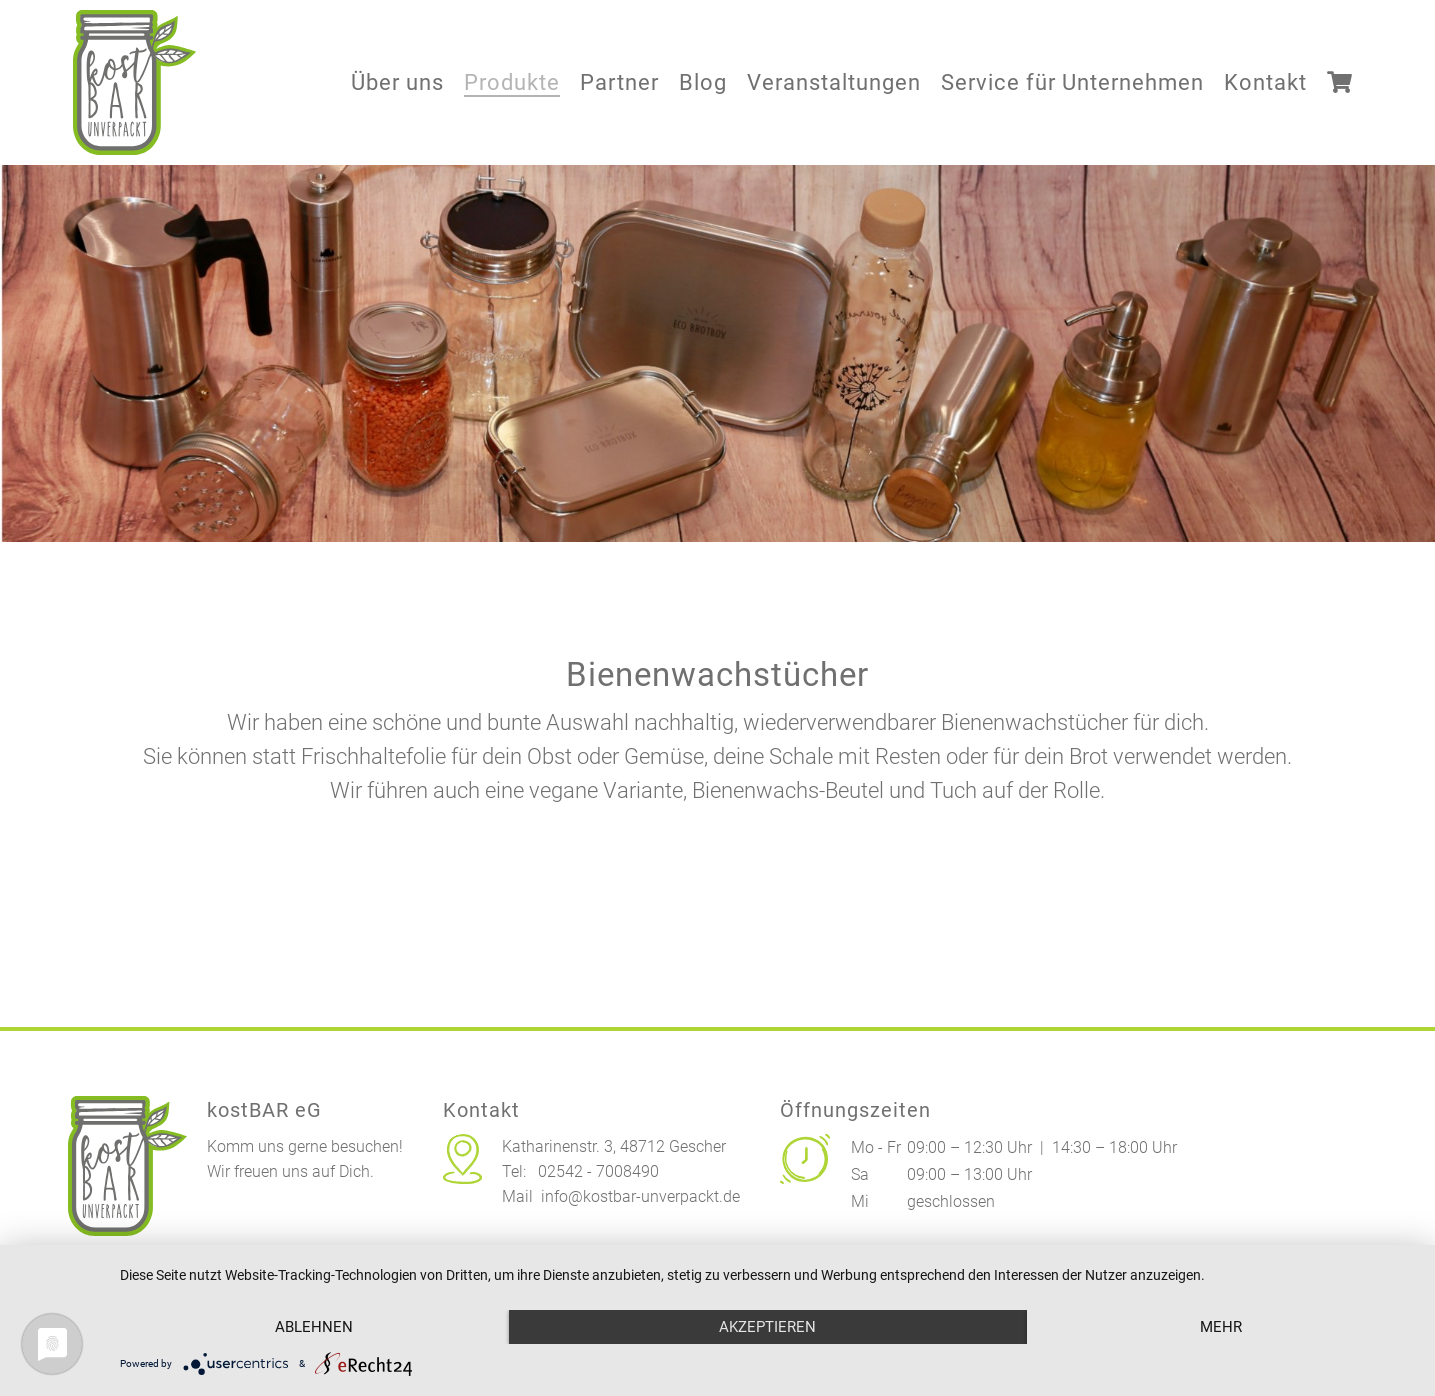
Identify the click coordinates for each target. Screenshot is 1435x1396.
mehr (1221, 1327)
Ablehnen (314, 1327)
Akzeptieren (767, 1327)
